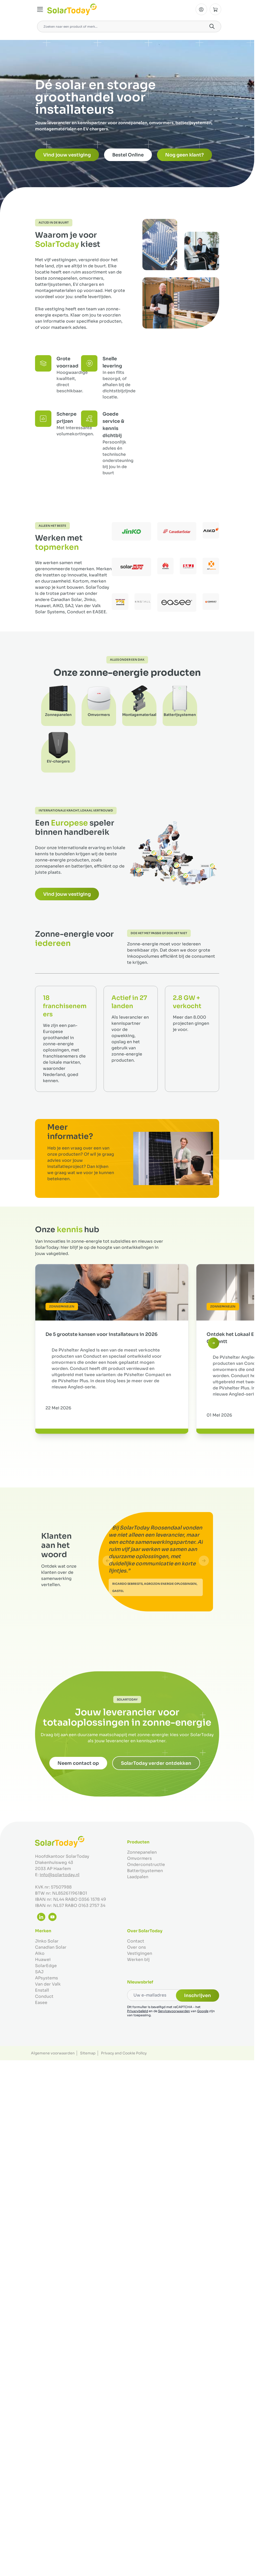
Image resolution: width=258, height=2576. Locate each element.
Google (202, 2011)
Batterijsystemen (145, 1870)
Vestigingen (139, 1953)
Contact (135, 1941)
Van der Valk (48, 1984)
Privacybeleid (137, 2011)
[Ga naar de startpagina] (72, 9)
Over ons (136, 1947)
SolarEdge (46, 1965)
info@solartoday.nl (60, 1874)
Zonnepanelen (142, 1852)
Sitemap (88, 2053)
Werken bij (138, 1959)
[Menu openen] (40, 9)
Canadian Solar (50, 1947)
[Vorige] (108, 1561)
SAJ (39, 1972)
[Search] (212, 26)
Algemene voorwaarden (53, 2053)
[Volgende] (204, 1561)
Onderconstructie (146, 1864)
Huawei (43, 1959)
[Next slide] (213, 1343)
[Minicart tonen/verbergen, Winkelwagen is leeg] (215, 9)
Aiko (39, 1953)
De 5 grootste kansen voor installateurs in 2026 (102, 1334)
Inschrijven (197, 1995)
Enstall (42, 1990)
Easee (41, 2002)
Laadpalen (137, 1877)
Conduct (44, 1996)
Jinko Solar (47, 1941)
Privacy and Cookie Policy (124, 2053)
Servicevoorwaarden (174, 2011)
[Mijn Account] (201, 9)
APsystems (46, 1978)
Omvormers (139, 1858)
